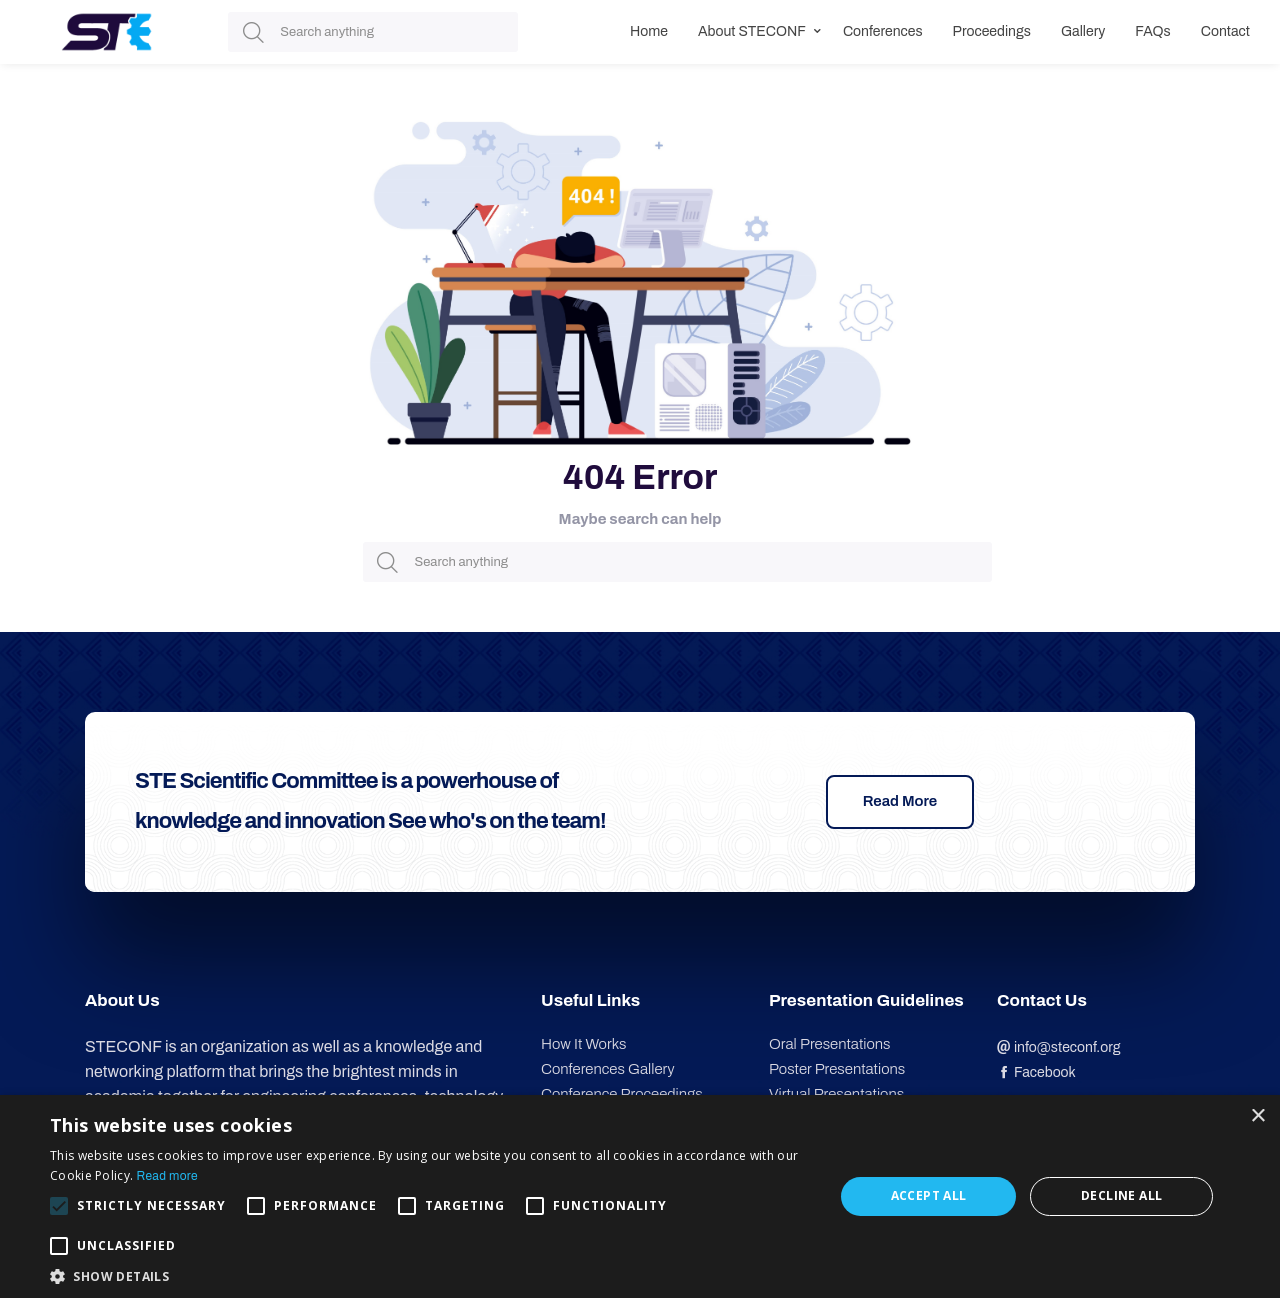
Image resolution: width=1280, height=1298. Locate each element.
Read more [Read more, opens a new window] (167, 1176)
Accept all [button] (929, 1195)
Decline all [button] (1121, 1195)
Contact (1225, 31)
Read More (900, 801)
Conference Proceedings (622, 1094)
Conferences (883, 31)
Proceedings (992, 31)
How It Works (583, 1044)
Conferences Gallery (608, 1069)
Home (649, 31)
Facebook (1036, 1072)
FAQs (1152, 31)
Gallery (1083, 31)
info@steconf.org (1059, 1047)
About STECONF (752, 31)
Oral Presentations (829, 1044)
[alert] (640, 1196)
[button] (430, 1274)
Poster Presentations (837, 1069)
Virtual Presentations (836, 1094)
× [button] (1257, 1116)
